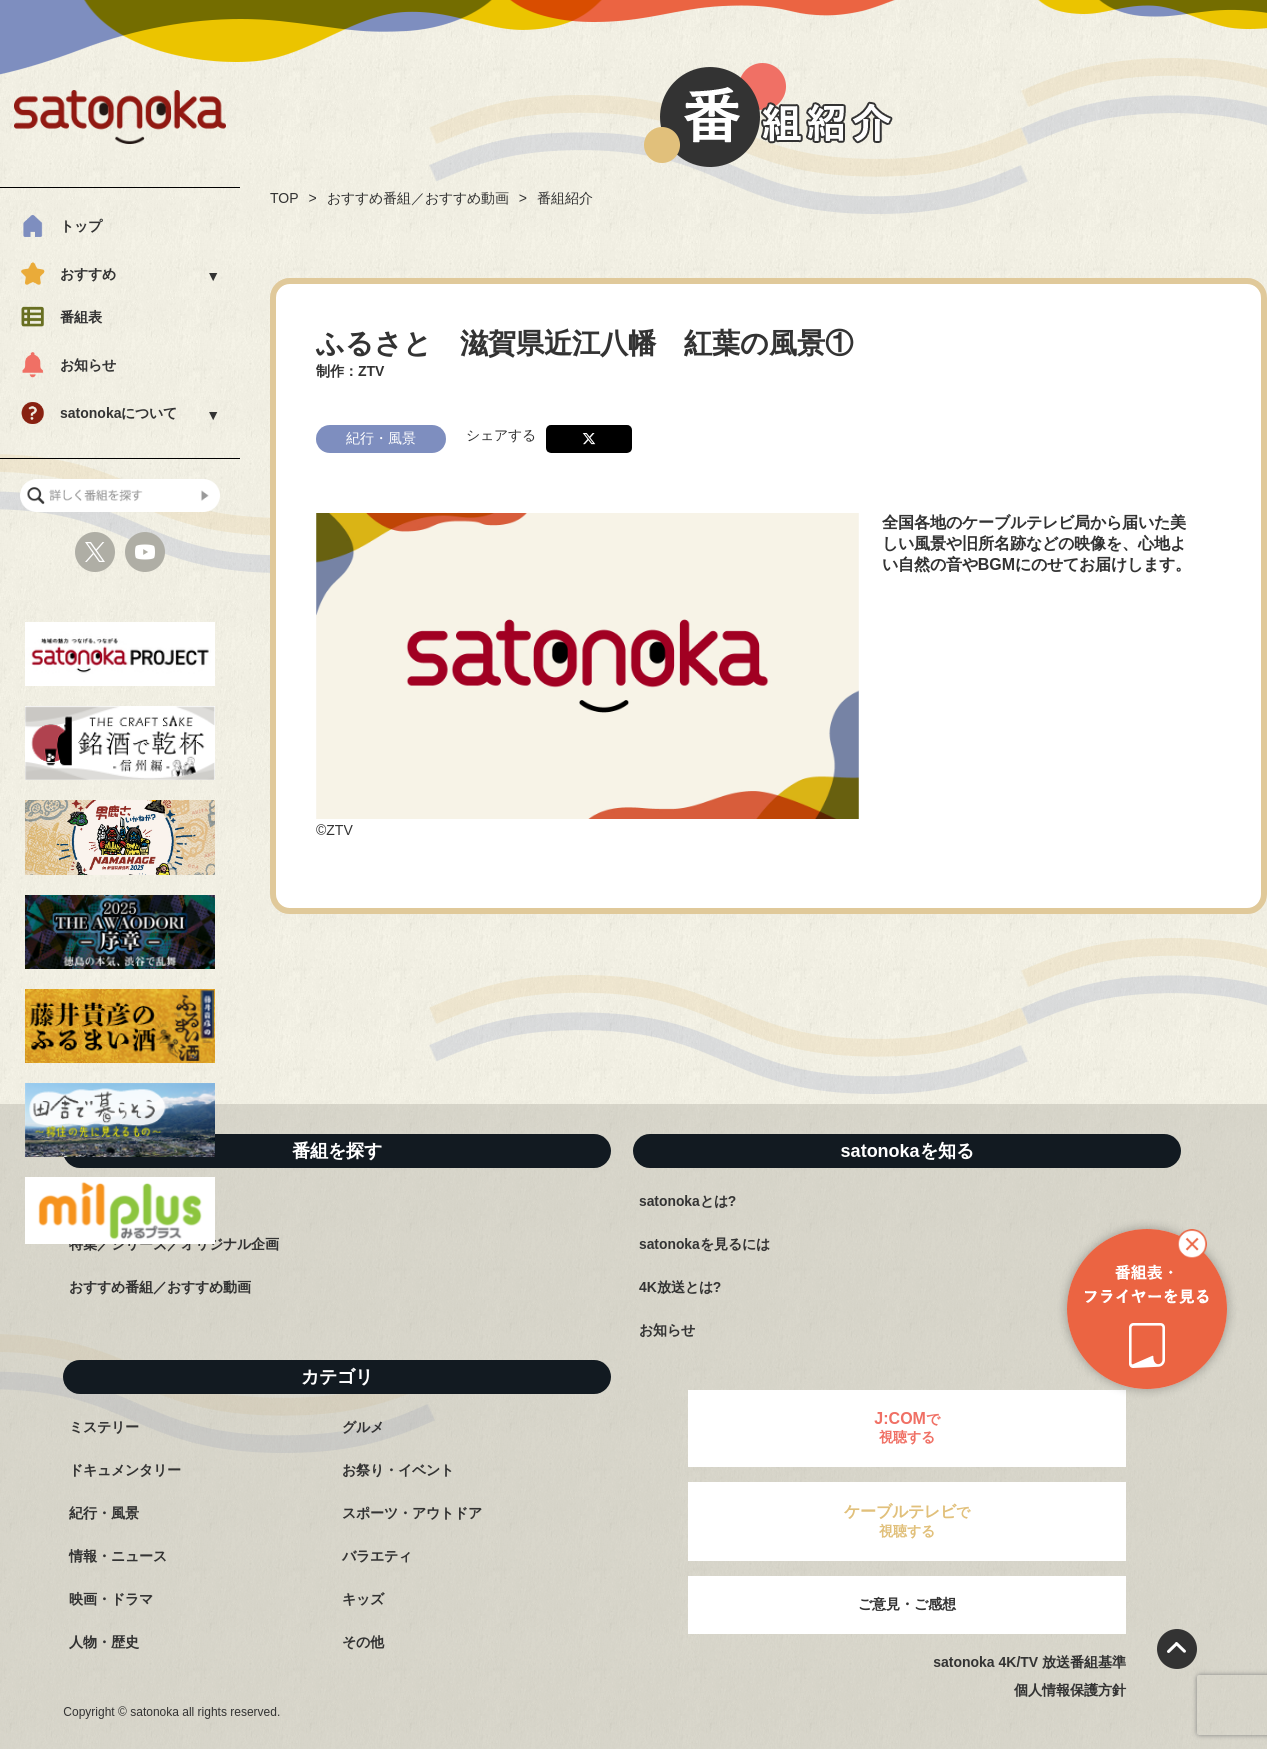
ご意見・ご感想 (907, 1604)
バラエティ (377, 1556)
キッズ (363, 1599)
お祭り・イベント (398, 1470)
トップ (81, 226)
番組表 (81, 317)
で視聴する (907, 1427)
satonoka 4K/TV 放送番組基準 (1029, 1662)
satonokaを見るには (704, 1244)
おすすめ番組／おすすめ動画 (418, 198)
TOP (284, 198)
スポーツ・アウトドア (412, 1513)
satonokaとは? (688, 1201)
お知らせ (88, 365)
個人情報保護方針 (1070, 1690)
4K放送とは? (680, 1287)
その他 (363, 1642)
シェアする (501, 433)
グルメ (363, 1427)
